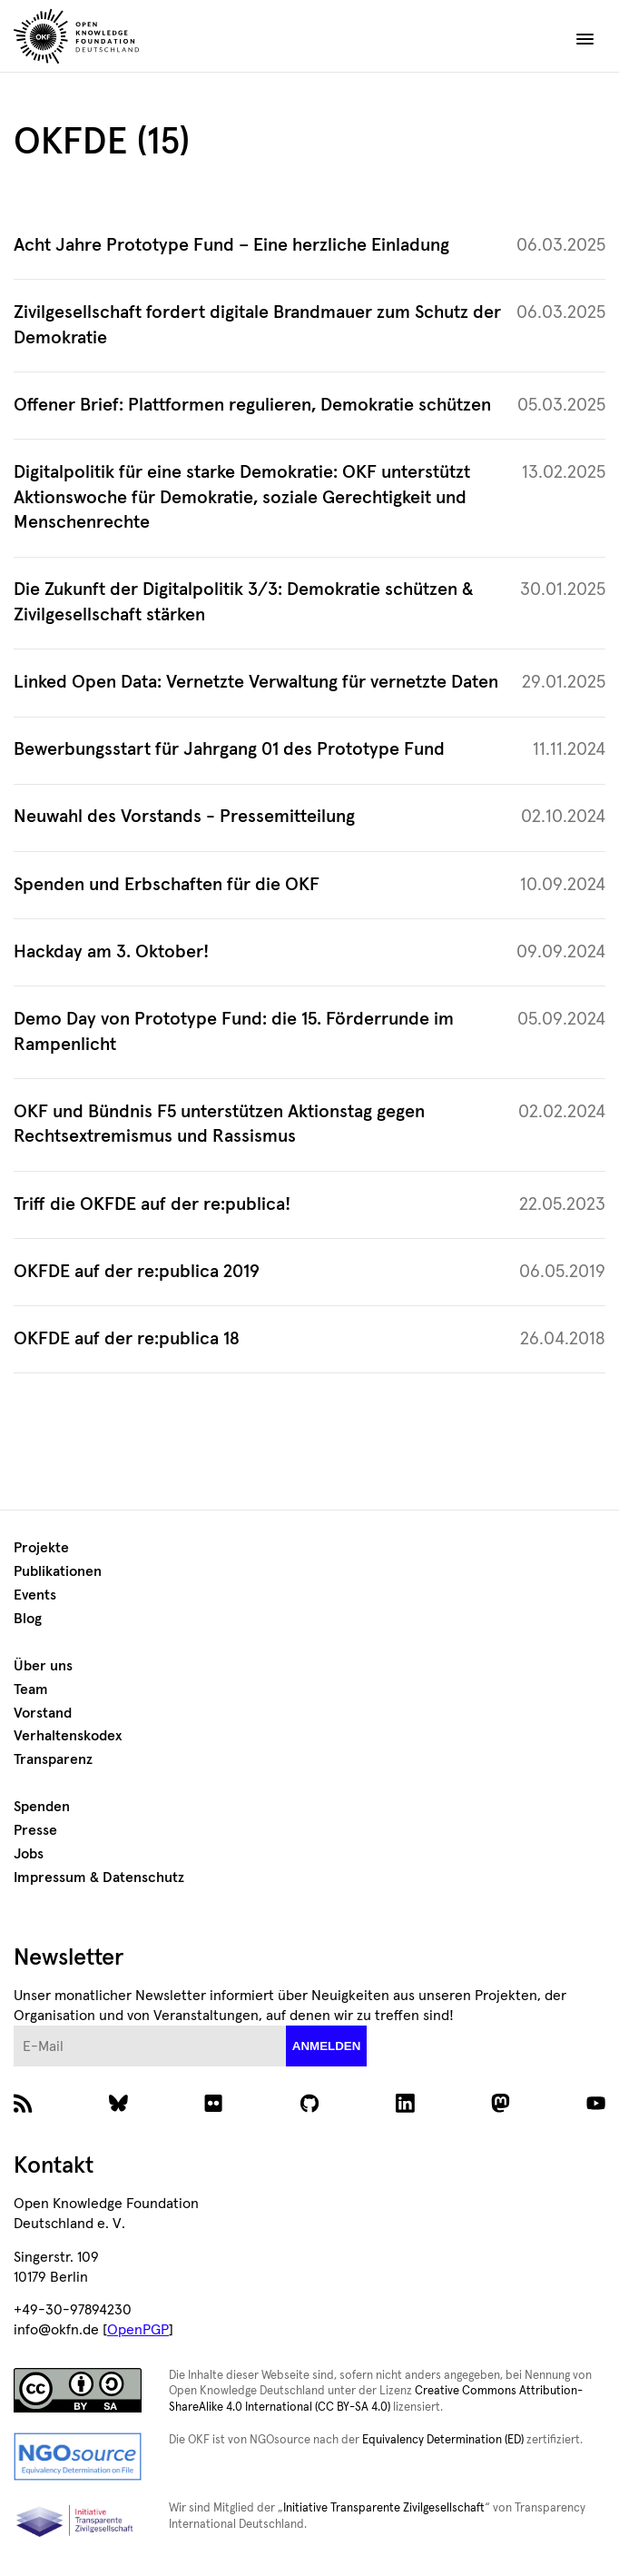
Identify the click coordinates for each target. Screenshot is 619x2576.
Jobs (29, 1854)
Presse (35, 1830)
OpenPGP (138, 2330)
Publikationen (58, 1571)
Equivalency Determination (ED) (443, 2440)
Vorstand (43, 1713)
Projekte (41, 1548)
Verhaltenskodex (68, 1736)
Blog (28, 1618)
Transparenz (53, 1759)
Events (35, 1595)
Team (31, 1689)
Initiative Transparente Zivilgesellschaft (384, 2508)
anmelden (326, 2046)
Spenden (42, 1806)
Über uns (43, 1666)
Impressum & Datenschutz (99, 1877)
